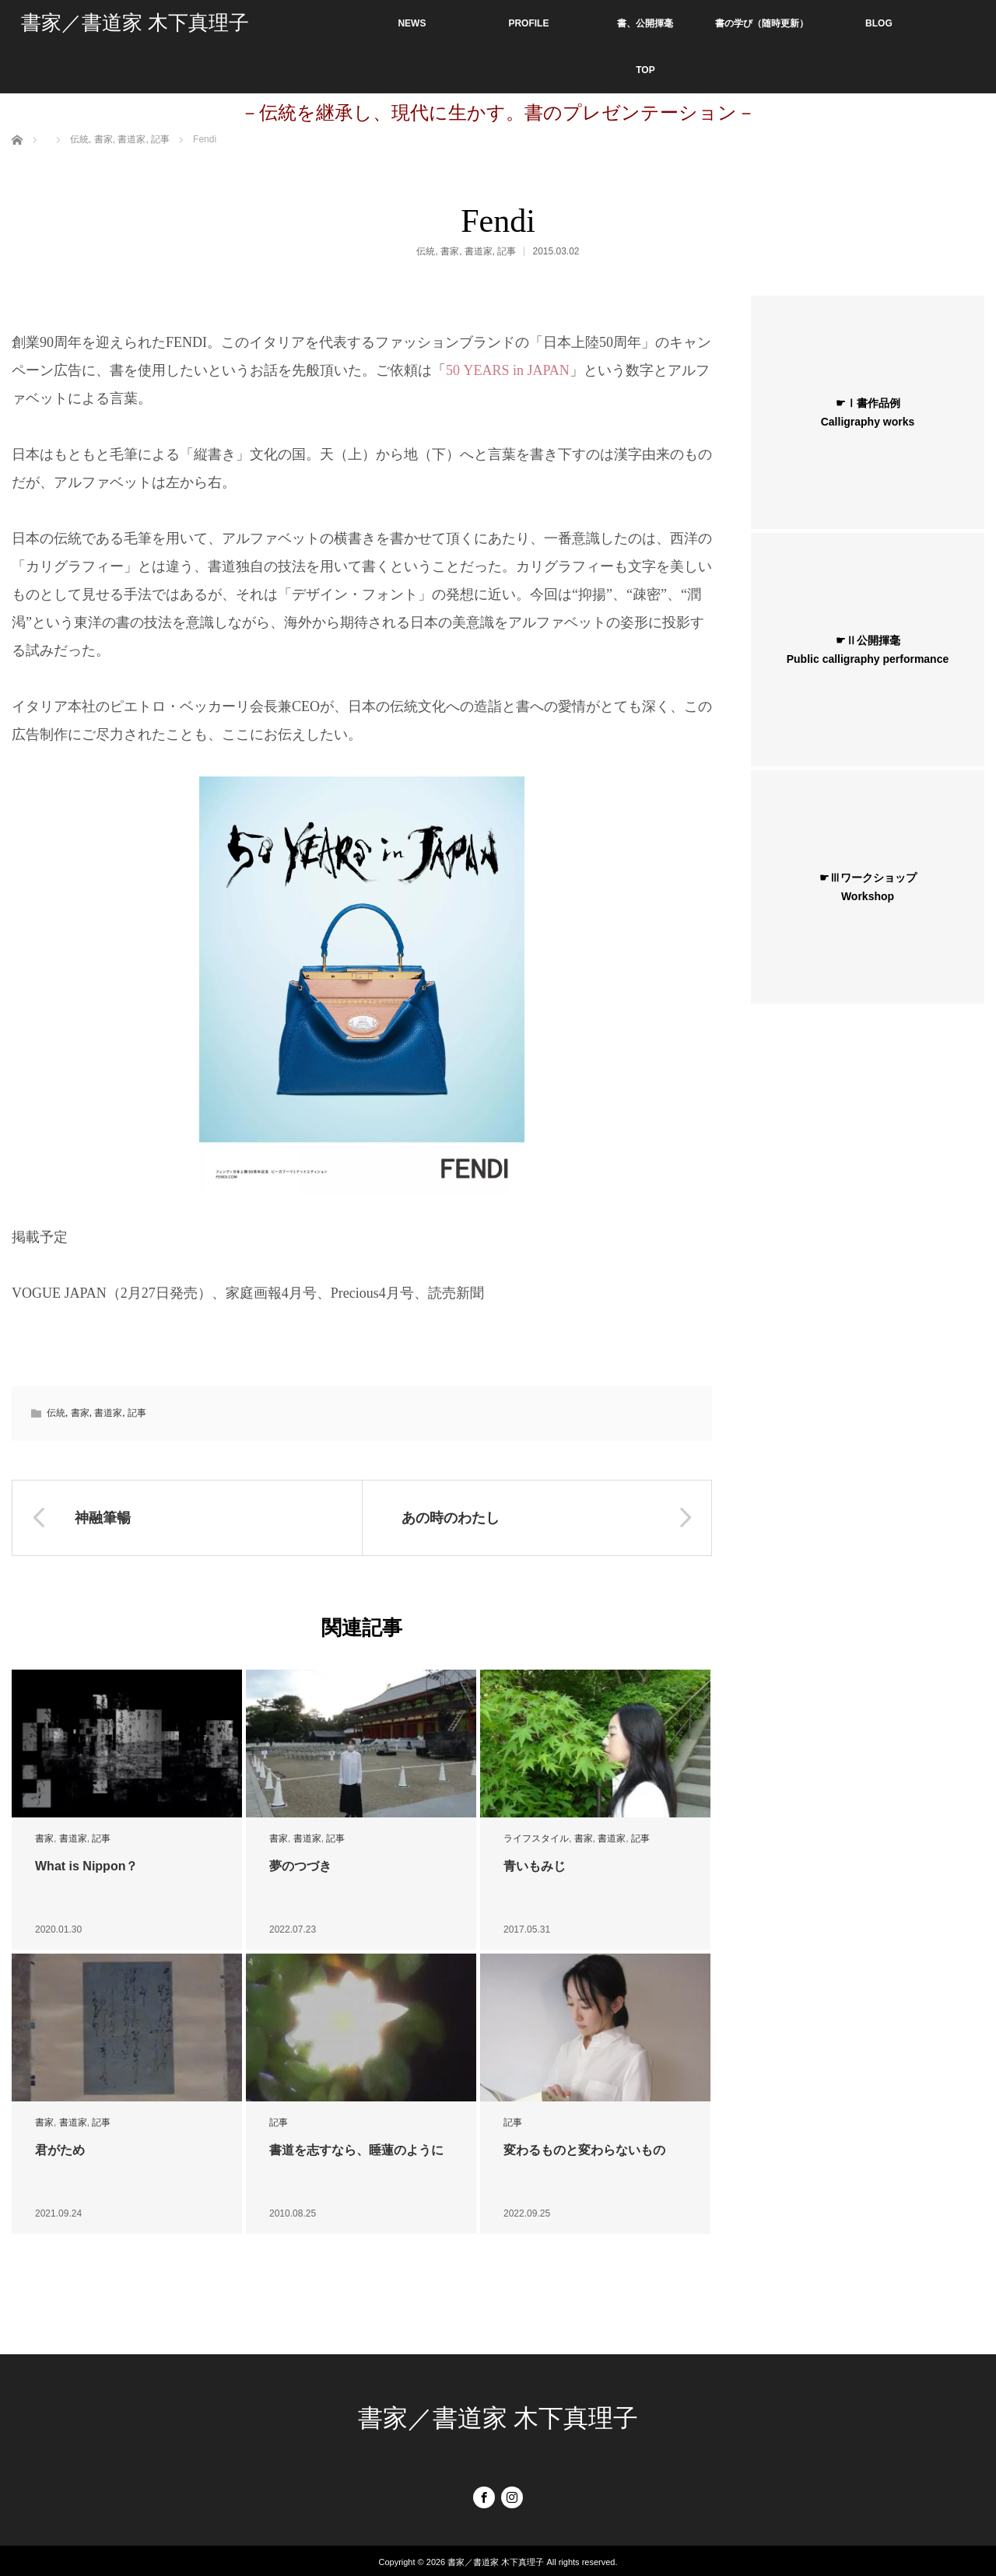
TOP (645, 70)
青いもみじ (534, 1866)
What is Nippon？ (86, 1866)
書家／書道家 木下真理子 (135, 23)
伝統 (425, 251)
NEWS (412, 23)
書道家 (479, 251)
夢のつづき (300, 1866)
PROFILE (528, 23)
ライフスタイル (536, 1838)
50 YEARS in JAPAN (508, 370)
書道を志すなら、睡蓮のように (356, 2150)
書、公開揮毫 (645, 23)
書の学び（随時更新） (761, 23)
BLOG (879, 23)
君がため (60, 2150)
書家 (449, 251)
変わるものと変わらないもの (584, 2150)
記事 (506, 251)
